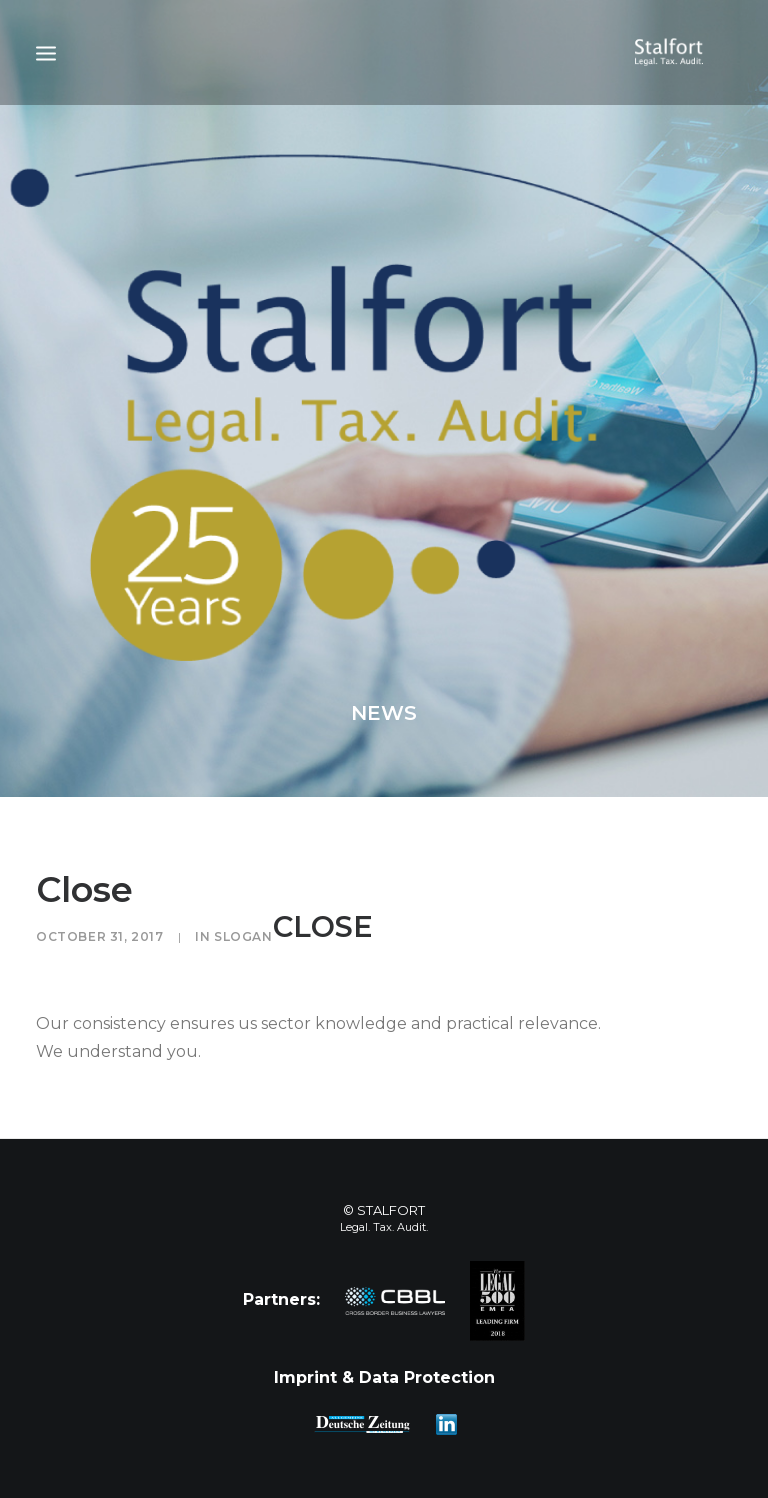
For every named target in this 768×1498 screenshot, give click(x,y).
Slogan (243, 936)
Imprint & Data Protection (384, 1377)
